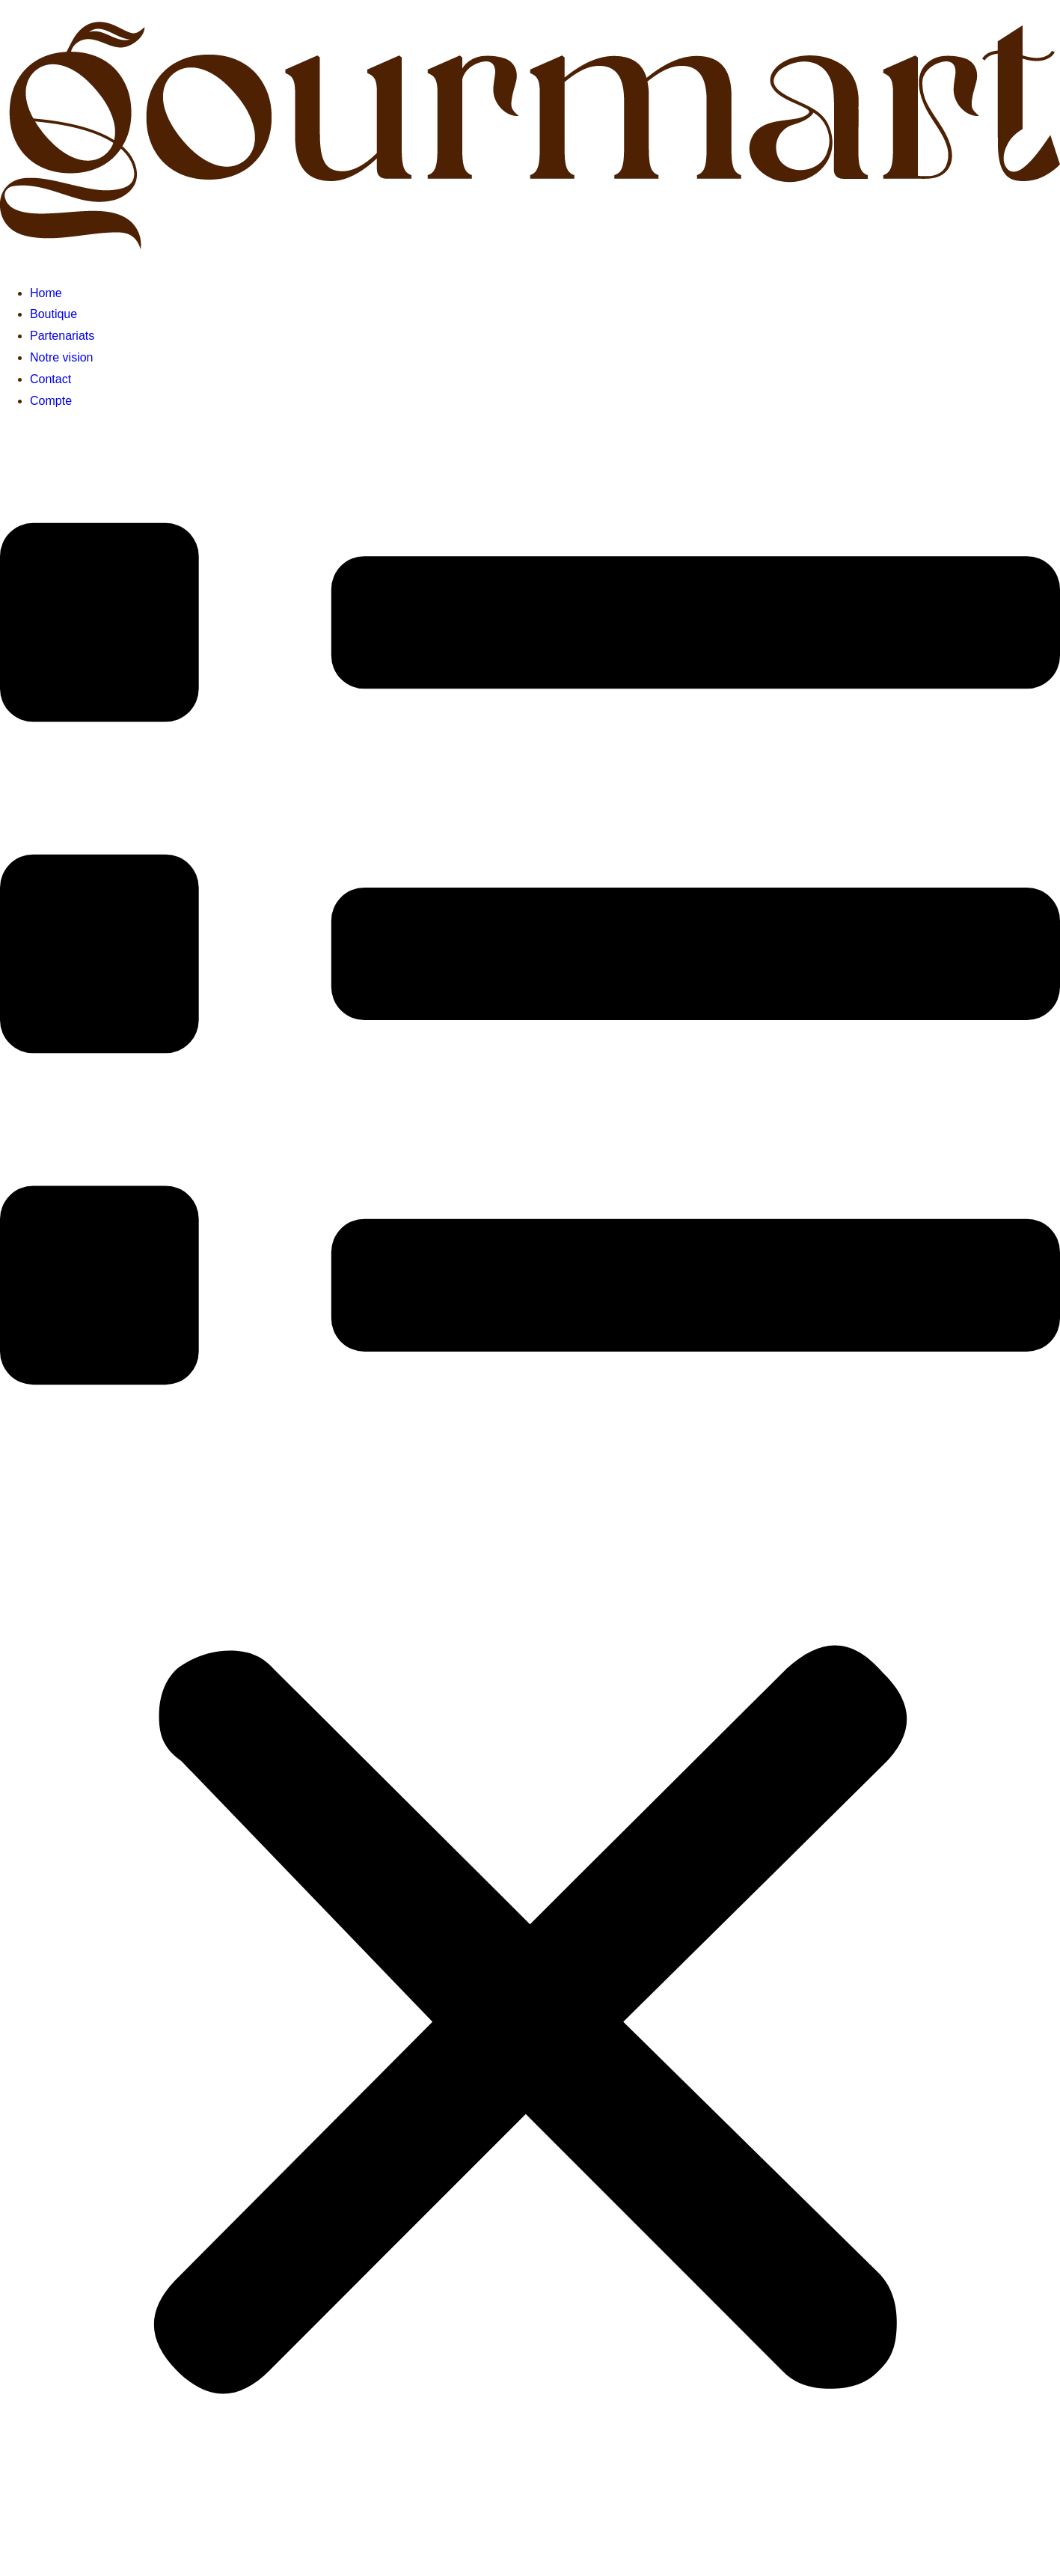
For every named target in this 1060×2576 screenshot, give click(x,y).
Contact (50, 379)
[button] (530, 1492)
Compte (51, 400)
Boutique (53, 314)
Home (46, 293)
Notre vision (61, 357)
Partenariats (62, 335)
